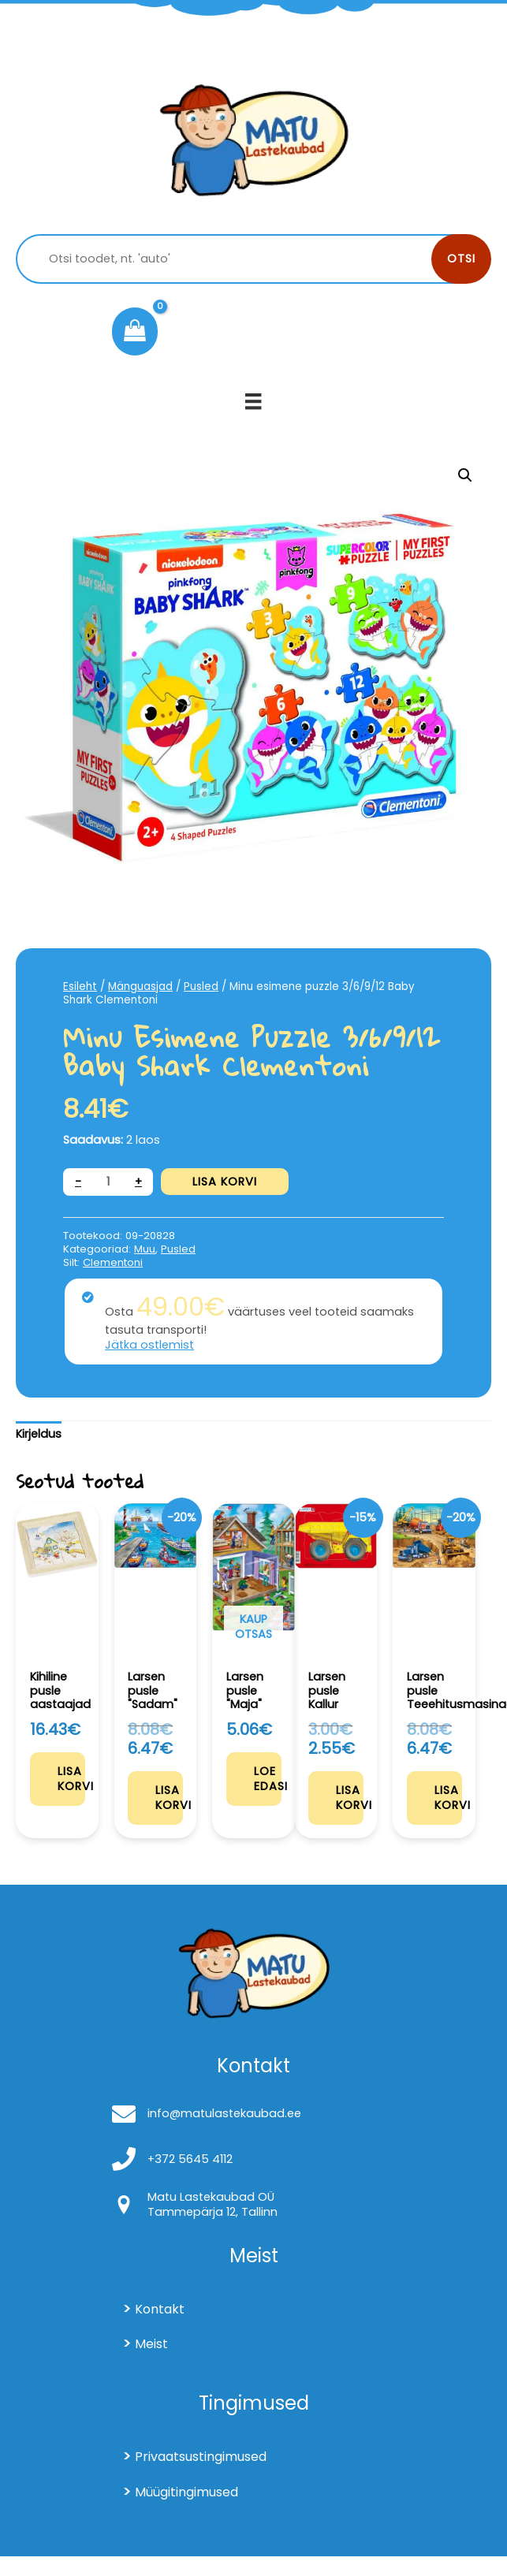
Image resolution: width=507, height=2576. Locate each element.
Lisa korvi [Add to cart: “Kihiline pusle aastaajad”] (71, 1778)
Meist (151, 2344)
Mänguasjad (140, 986)
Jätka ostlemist (149, 1345)
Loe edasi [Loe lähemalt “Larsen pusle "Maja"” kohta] (267, 1778)
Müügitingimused (186, 2492)
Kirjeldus (39, 1434)
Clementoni (113, 1262)
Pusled (201, 986)
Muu (144, 1248)
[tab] (39, 1434)
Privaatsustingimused (201, 2457)
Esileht (80, 986)
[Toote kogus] (108, 1182)
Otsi (461, 258)
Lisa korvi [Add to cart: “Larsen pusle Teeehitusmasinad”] (448, 1797)
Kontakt (160, 2309)
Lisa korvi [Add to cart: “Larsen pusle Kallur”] (349, 1797)
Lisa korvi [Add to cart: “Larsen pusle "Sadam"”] (169, 1797)
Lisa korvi (224, 1181)
